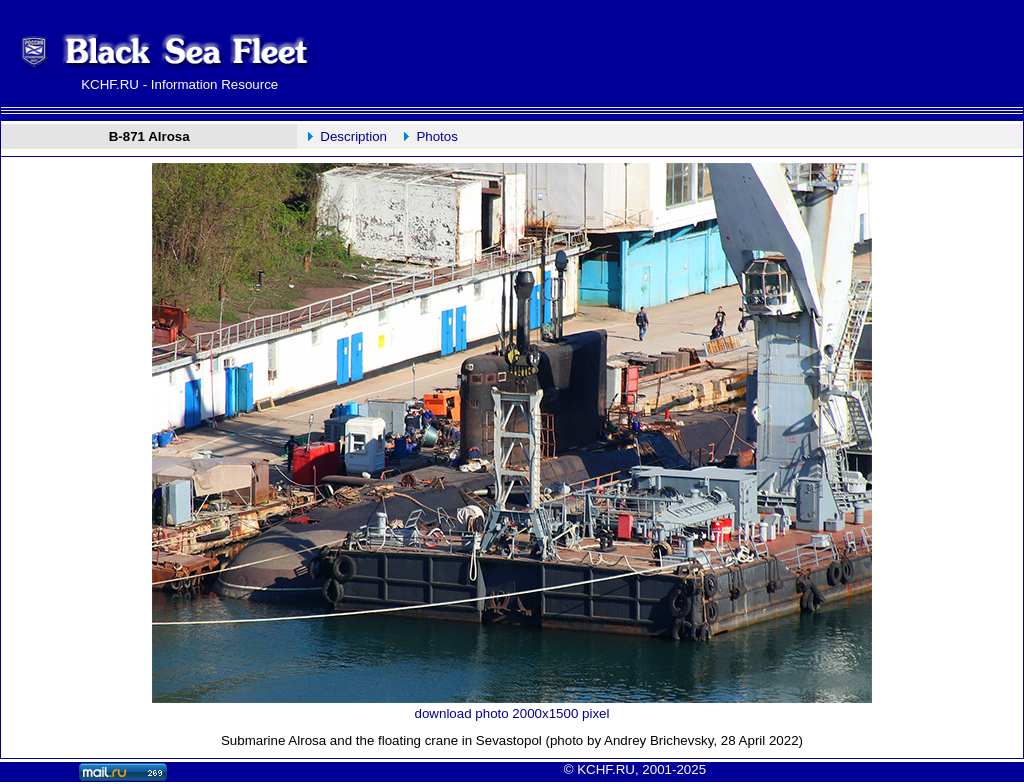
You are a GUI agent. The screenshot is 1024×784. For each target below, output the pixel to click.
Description (353, 136)
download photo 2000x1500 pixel (512, 713)
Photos (437, 136)
